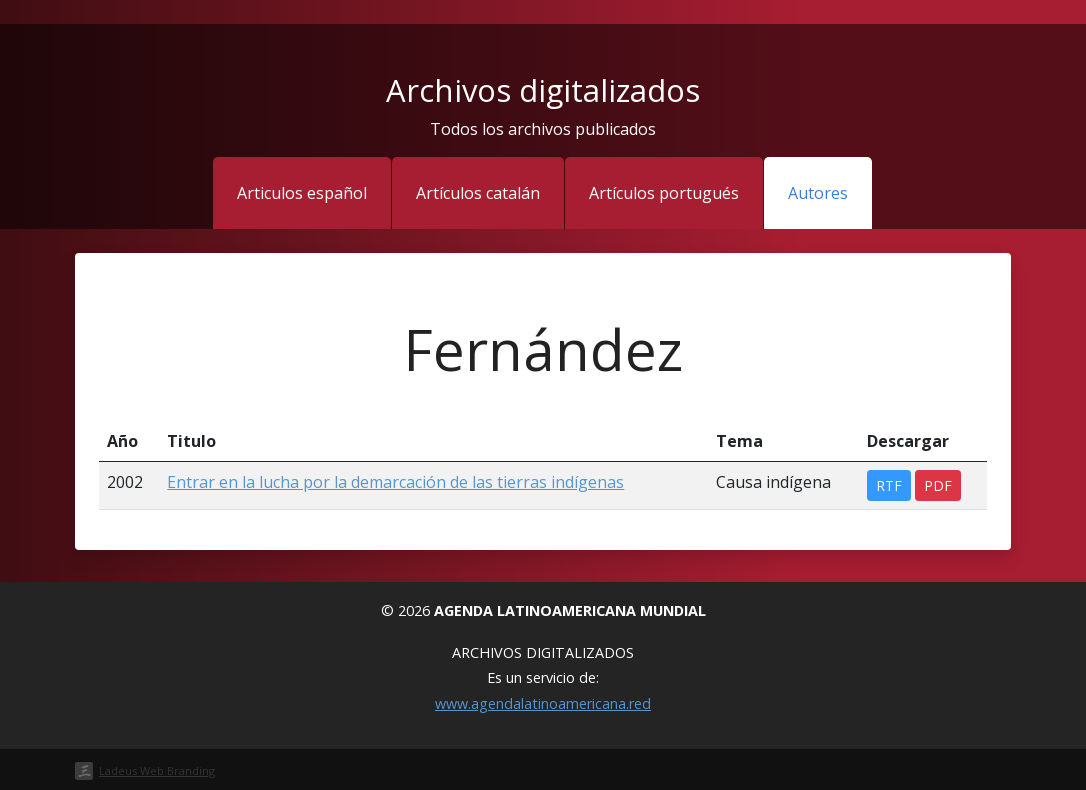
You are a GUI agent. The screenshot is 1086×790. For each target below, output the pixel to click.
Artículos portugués (664, 193)
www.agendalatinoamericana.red (543, 703)
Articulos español (302, 193)
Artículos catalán (478, 193)
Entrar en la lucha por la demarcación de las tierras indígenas (395, 482)
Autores (818, 193)
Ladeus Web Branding (157, 770)
